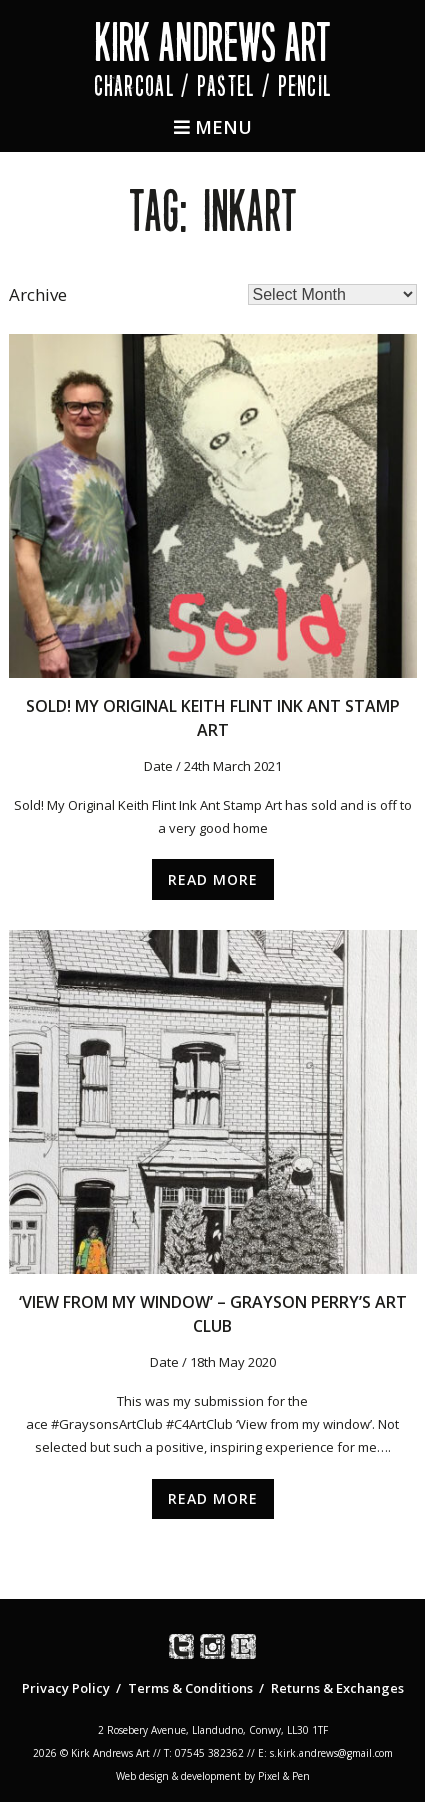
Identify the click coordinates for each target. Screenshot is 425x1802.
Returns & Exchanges (337, 1688)
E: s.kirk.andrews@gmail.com (325, 1753)
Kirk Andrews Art (212, 42)
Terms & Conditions (190, 1688)
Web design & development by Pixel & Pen (213, 1776)
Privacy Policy (66, 1688)
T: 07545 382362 (204, 1753)
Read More (213, 879)
